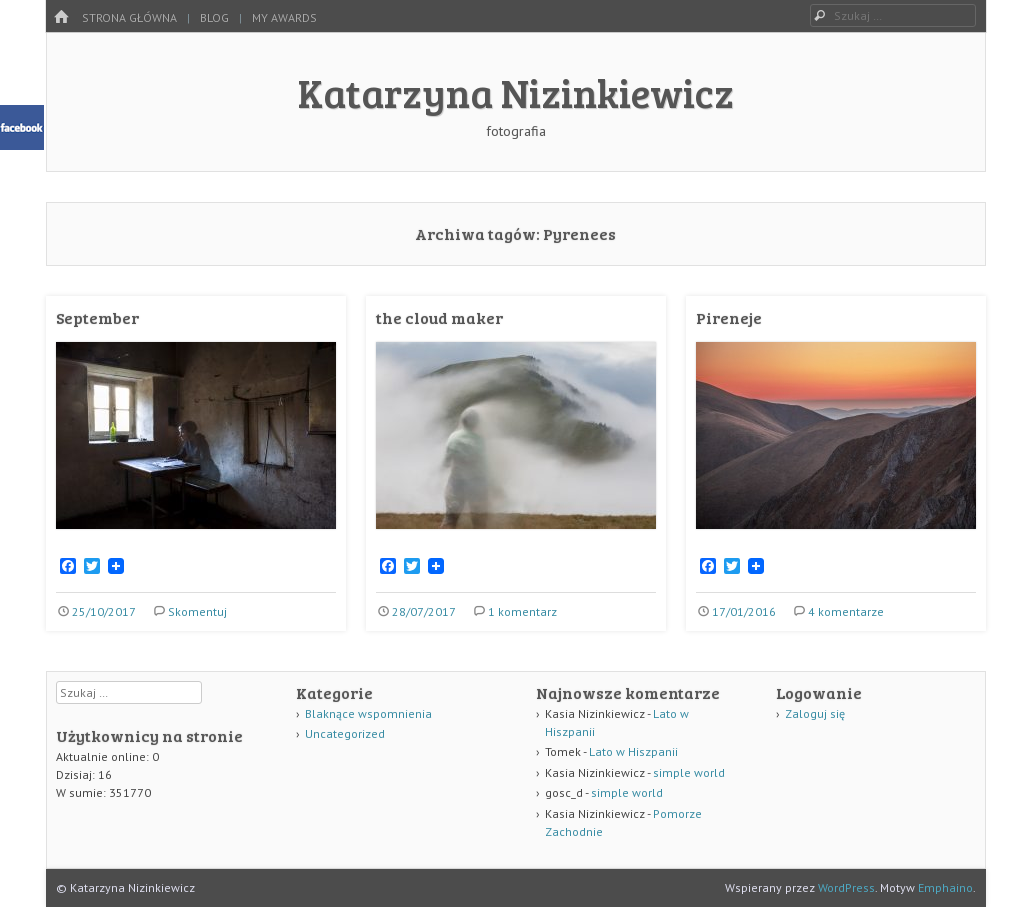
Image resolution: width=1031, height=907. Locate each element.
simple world (689, 772)
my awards (284, 17)
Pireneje (729, 317)
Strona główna (129, 17)
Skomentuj (197, 611)
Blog (214, 17)
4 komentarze (846, 611)
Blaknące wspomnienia (368, 713)
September (97, 317)
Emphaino (945, 887)
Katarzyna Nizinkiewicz (516, 92)
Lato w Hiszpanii (633, 751)
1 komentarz (522, 611)
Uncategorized (345, 733)
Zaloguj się (815, 713)
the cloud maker (439, 317)
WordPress (846, 887)
